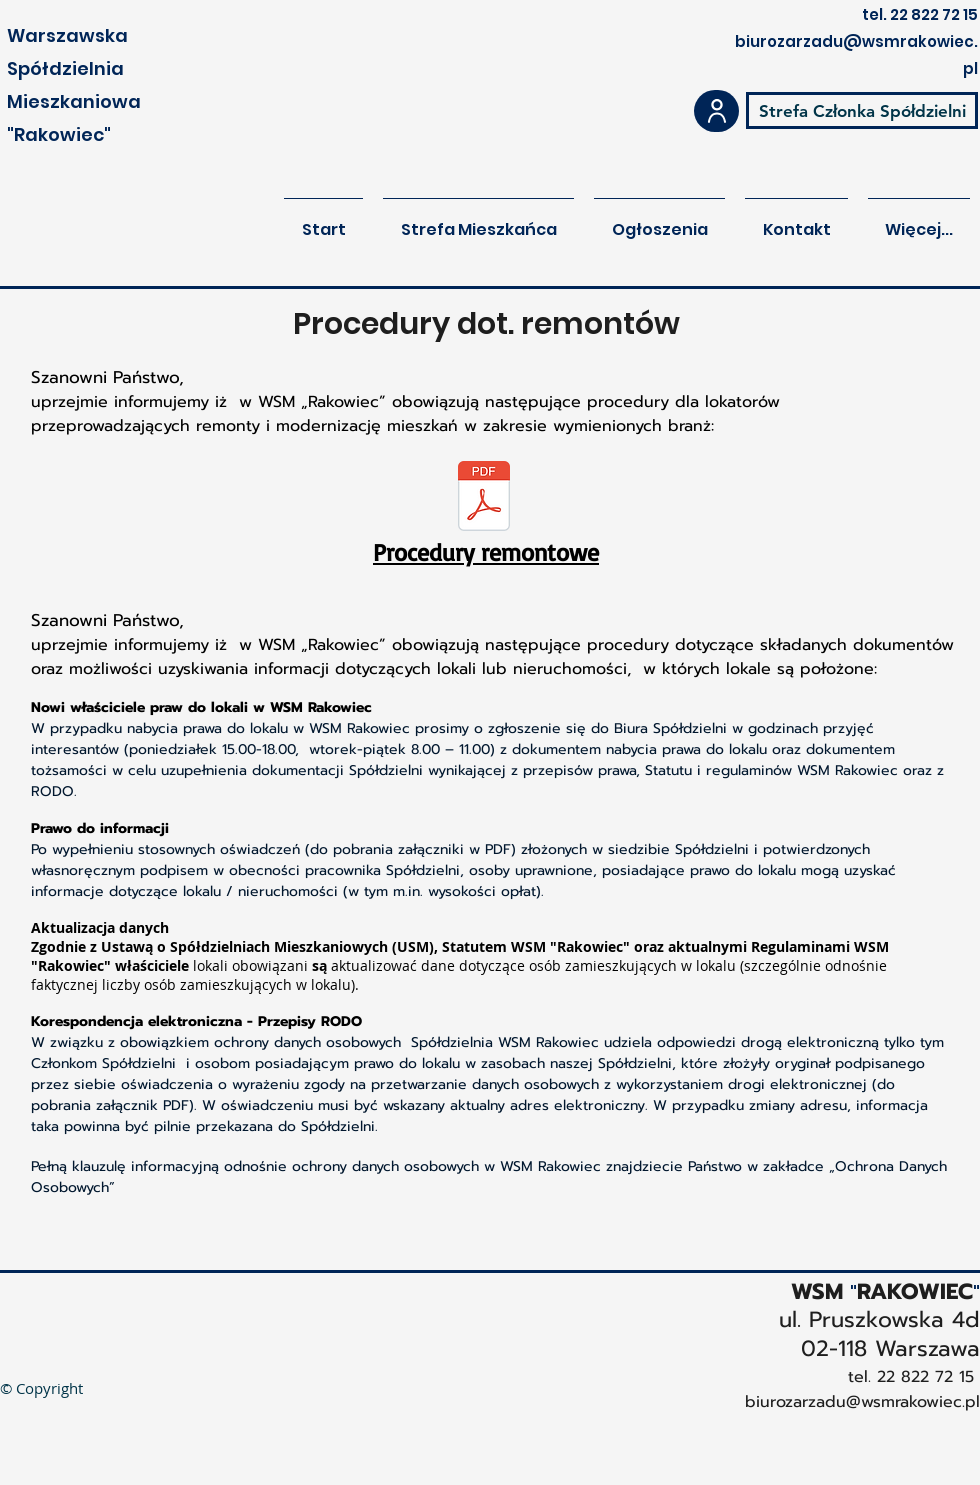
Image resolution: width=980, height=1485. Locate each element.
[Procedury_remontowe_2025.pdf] (484, 498)
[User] (716, 111)
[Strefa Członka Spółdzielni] (862, 110)
